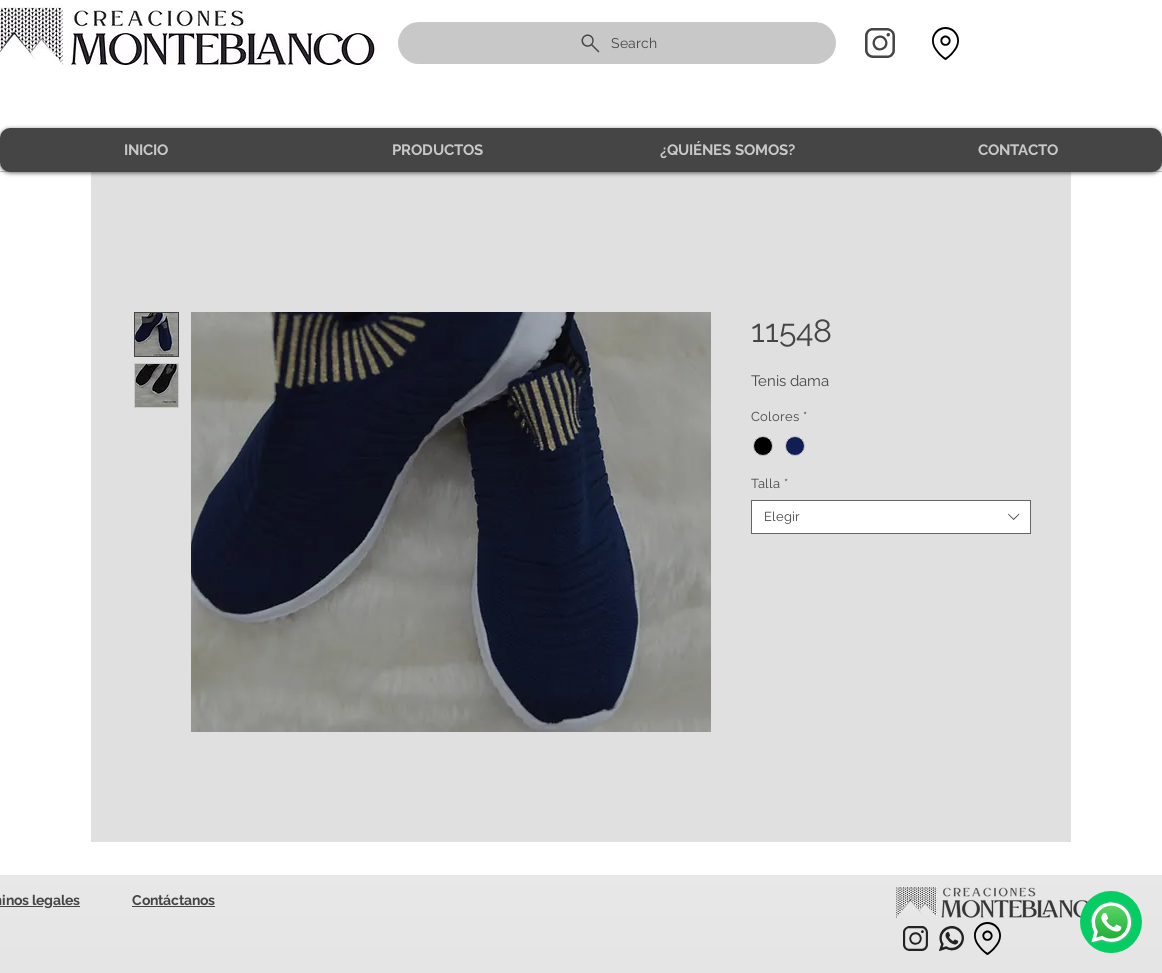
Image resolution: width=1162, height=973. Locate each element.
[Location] (945, 43)
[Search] (617, 43)
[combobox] (891, 517)
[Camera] (1111, 922)
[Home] (880, 43)
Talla (769, 483)
